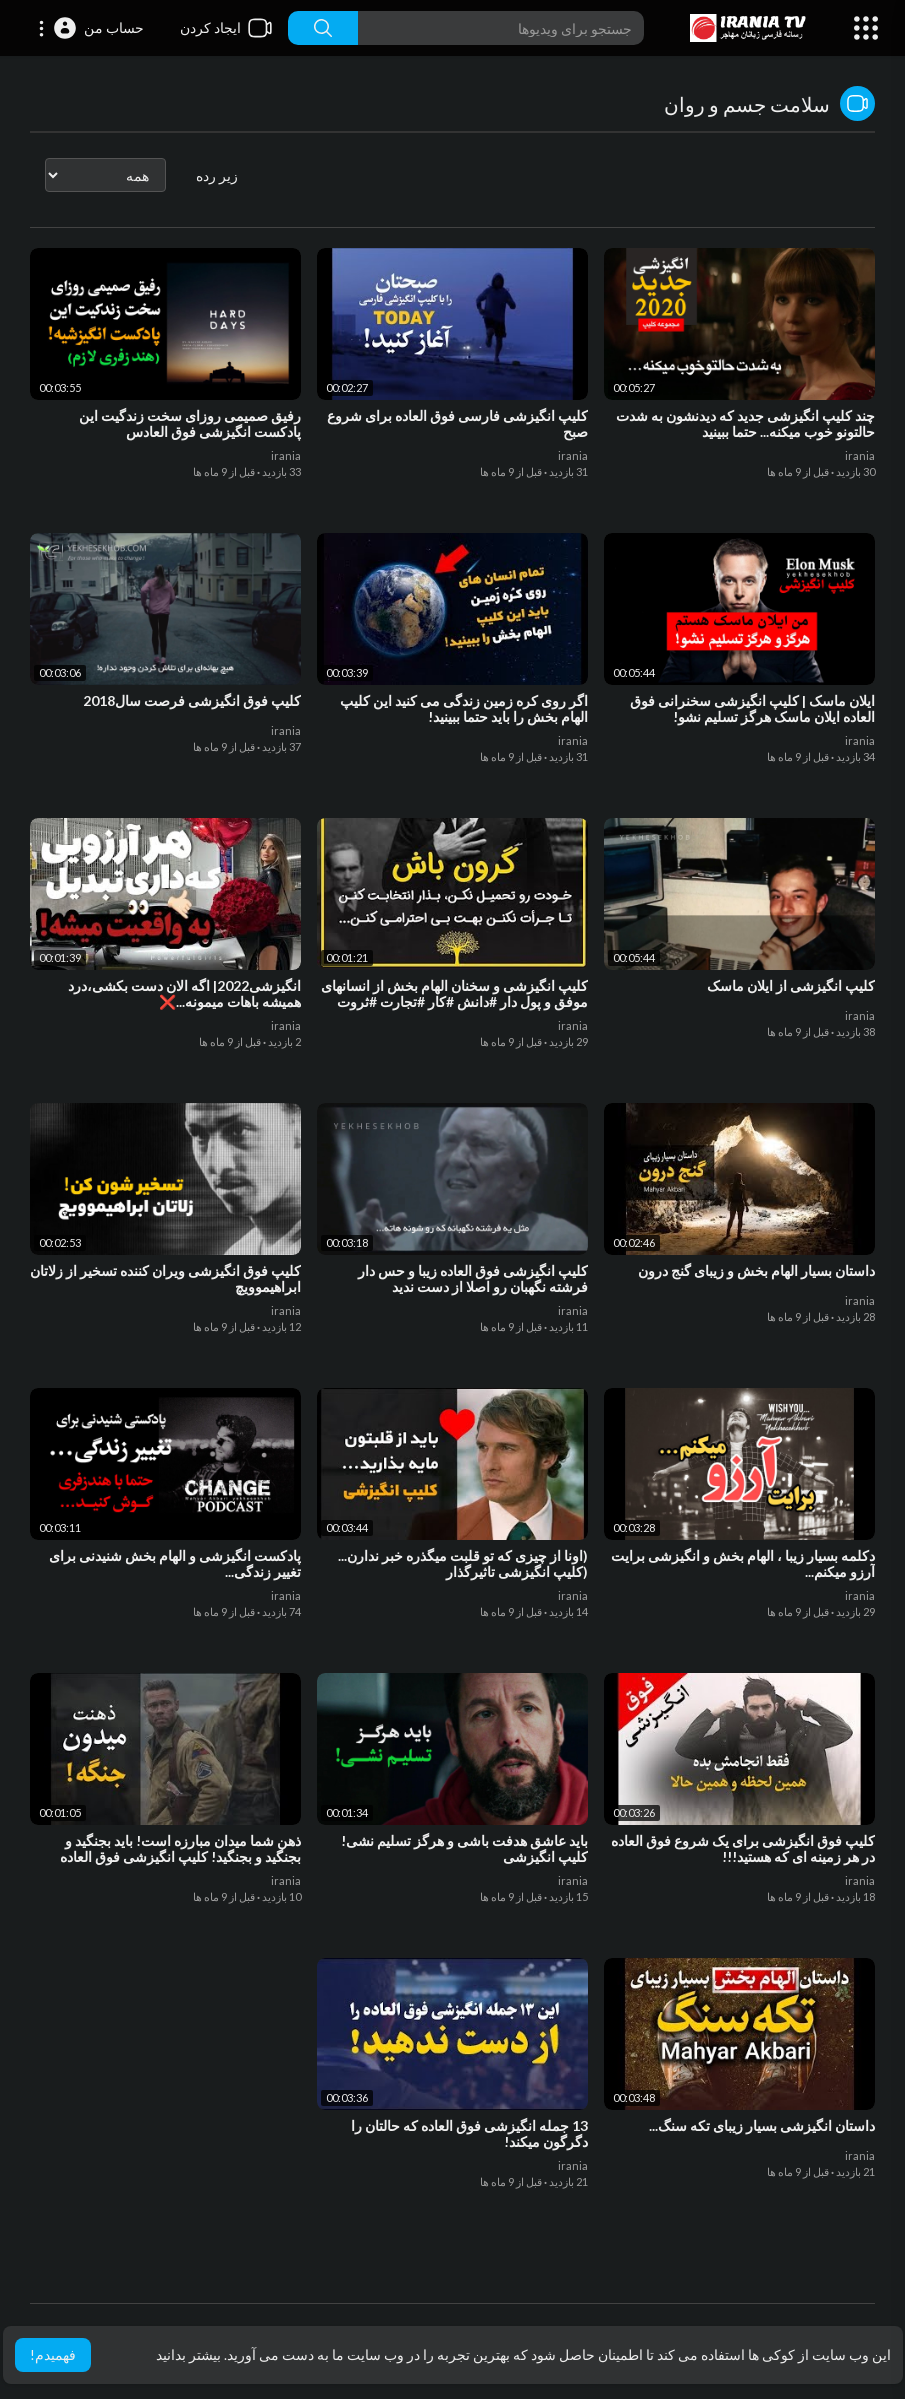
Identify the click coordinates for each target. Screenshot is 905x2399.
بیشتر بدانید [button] (188, 2354)
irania (860, 455)
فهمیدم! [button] (53, 2354)
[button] (90, 28)
